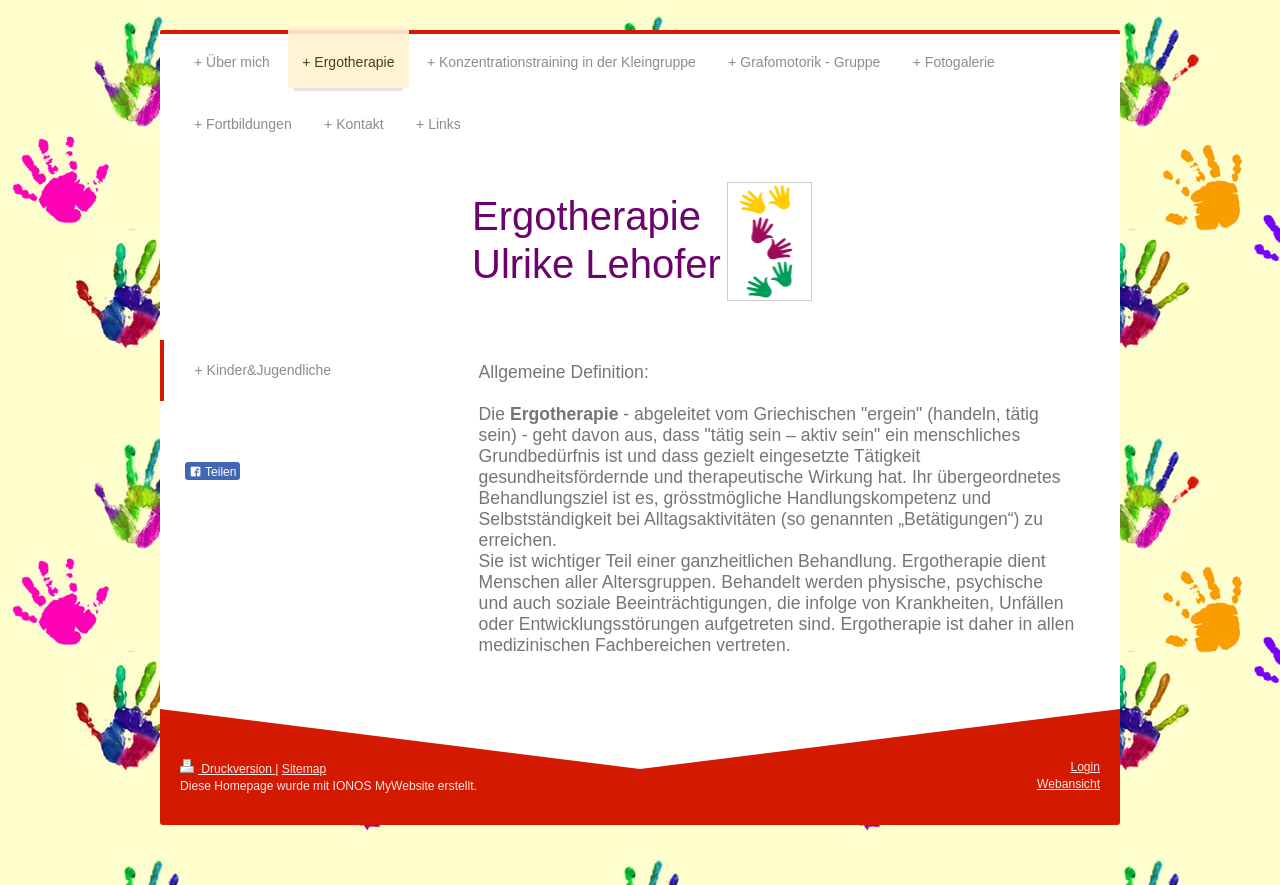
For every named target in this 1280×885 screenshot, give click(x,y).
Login (1085, 767)
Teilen (212, 472)
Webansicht (1068, 784)
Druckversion (227, 769)
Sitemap (304, 769)
